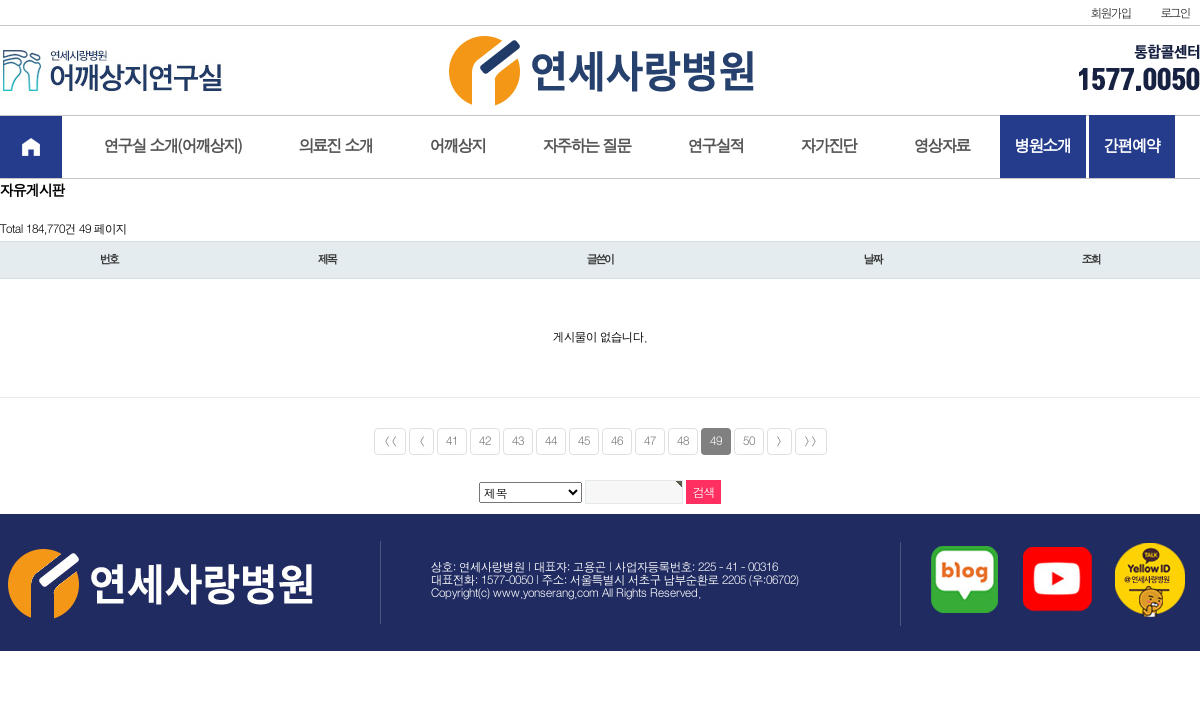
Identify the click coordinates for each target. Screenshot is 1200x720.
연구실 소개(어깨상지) (173, 146)
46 (617, 441)
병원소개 (1043, 146)
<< (390, 441)
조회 (1091, 260)
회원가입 (1110, 13)
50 (749, 441)
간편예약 (1132, 146)
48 (683, 441)
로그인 (1175, 13)
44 (551, 441)
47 (650, 441)
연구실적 (716, 146)
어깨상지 (458, 146)
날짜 (873, 260)
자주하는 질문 (587, 146)
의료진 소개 (336, 146)
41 (452, 441)
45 (584, 441)
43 (518, 441)
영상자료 (942, 146)
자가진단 (829, 146)
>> (811, 441)
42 (485, 441)
